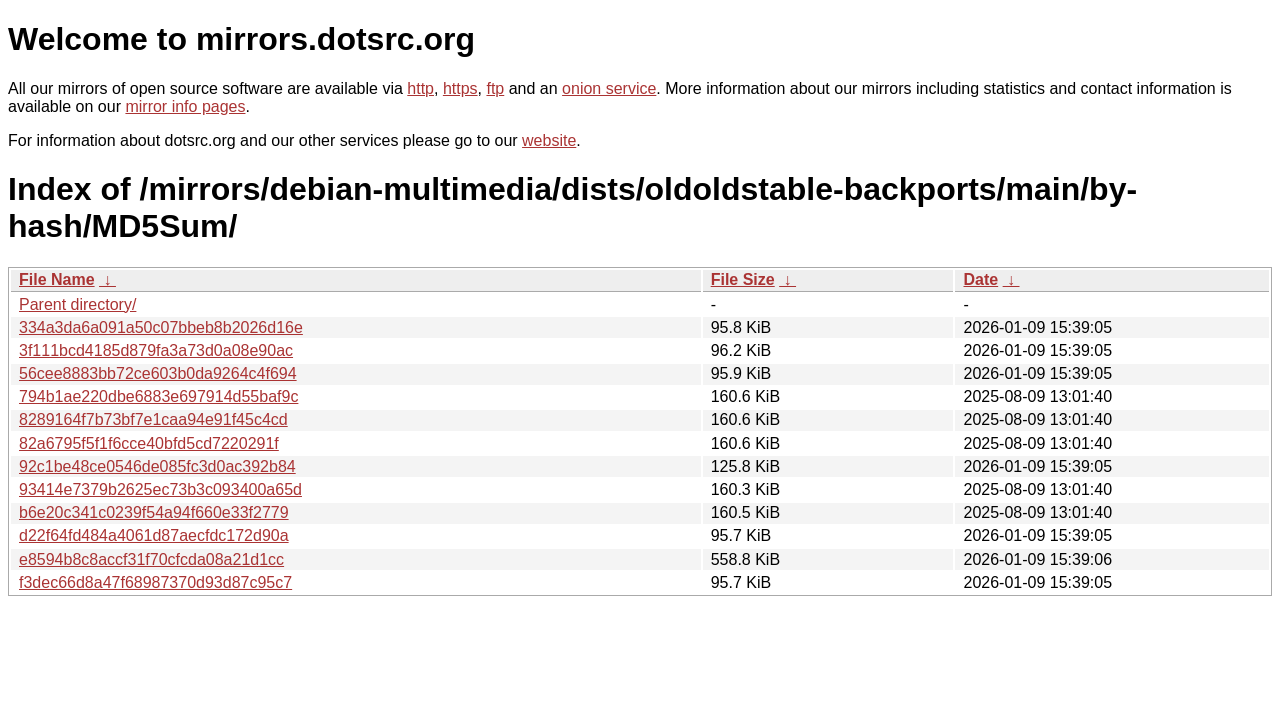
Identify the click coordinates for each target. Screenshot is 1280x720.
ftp (495, 88)
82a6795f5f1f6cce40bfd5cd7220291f (149, 443)
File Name (57, 279)
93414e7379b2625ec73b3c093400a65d (160, 489)
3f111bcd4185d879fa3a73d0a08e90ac (156, 350)
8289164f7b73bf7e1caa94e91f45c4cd (153, 419)
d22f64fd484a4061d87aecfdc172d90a (154, 535)
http (420, 88)
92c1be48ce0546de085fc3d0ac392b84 (157, 466)
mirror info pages (185, 106)
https (460, 88)
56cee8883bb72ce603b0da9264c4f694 (158, 373)
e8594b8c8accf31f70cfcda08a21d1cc (151, 559)
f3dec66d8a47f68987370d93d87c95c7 (155, 582)
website (549, 140)
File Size (743, 279)
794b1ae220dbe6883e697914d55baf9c (158, 396)
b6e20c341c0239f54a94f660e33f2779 (154, 512)
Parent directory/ (77, 304)
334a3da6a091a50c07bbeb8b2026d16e (161, 327)
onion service (609, 88)
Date (980, 279)
